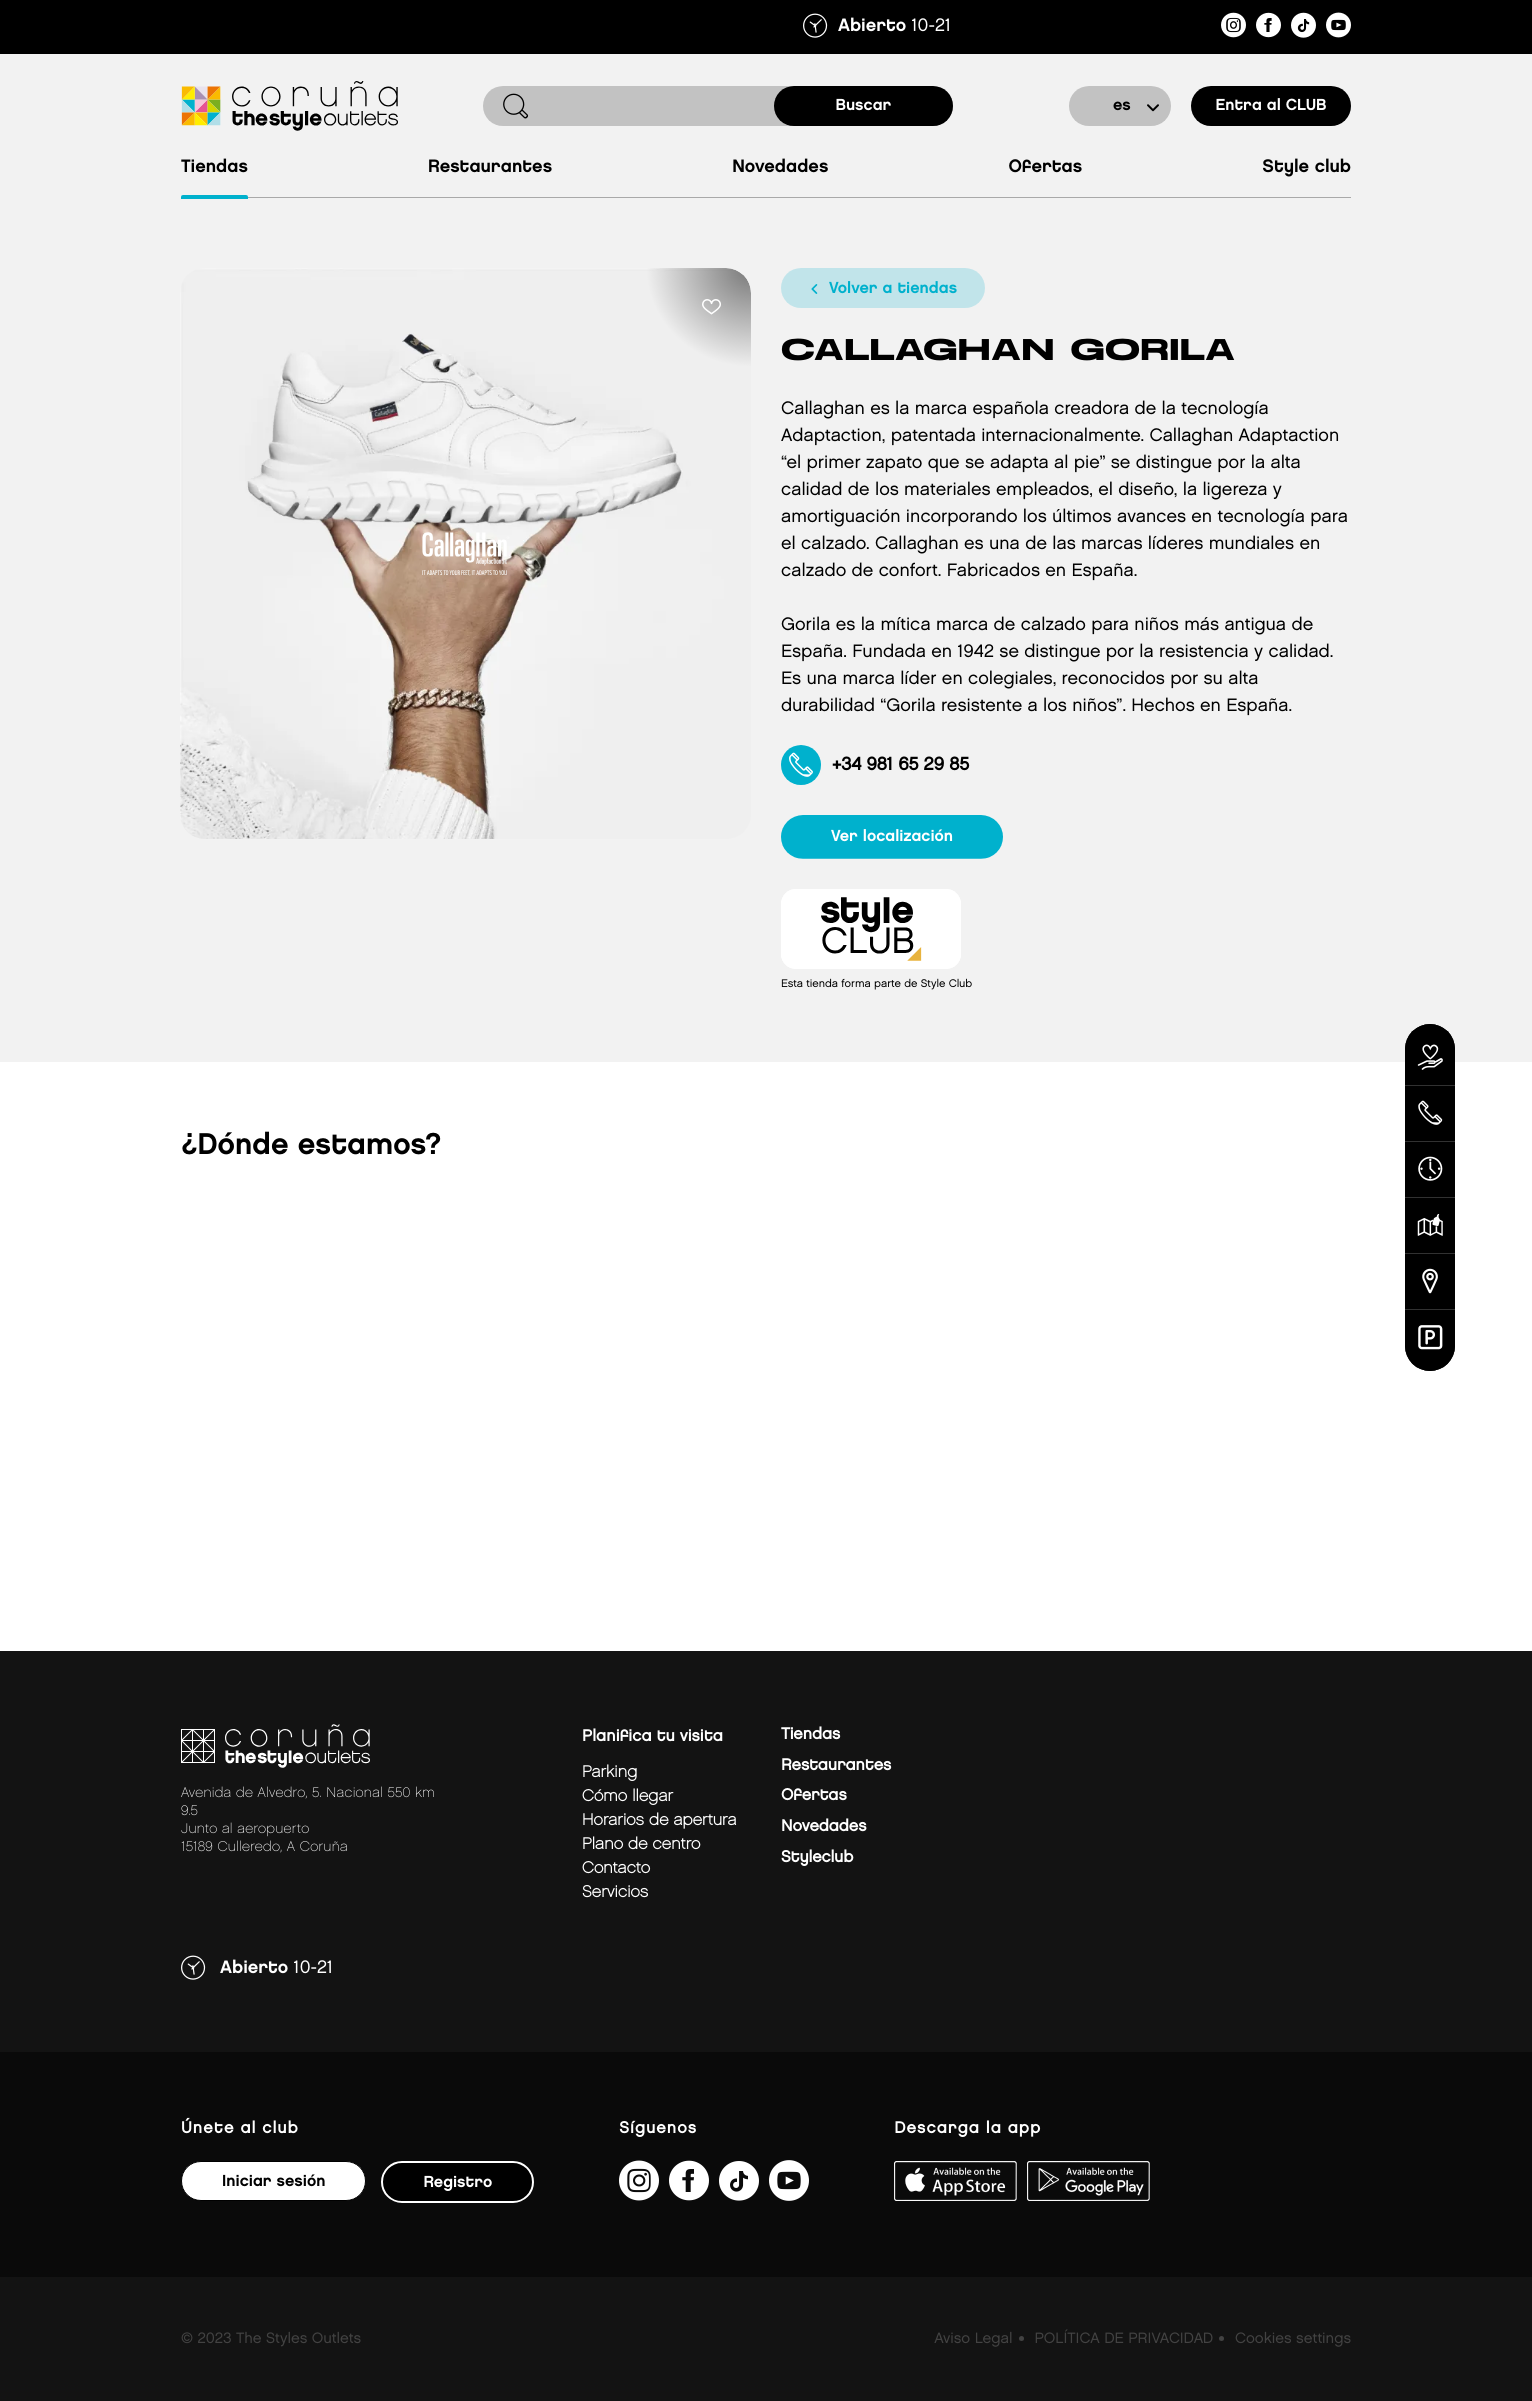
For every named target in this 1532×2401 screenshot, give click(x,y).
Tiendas (214, 167)
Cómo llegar (627, 1796)
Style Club (1306, 167)
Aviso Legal (973, 2339)
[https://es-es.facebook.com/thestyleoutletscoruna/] (1268, 28)
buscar (864, 105)
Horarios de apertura (659, 1820)
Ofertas (1045, 167)
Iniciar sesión (273, 2181)
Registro (457, 2182)
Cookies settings (1293, 2339)
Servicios (615, 1892)
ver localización (892, 836)
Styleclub (817, 1857)
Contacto (616, 1868)
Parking (609, 1772)
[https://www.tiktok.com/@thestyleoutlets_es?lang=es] (1303, 28)
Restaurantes (490, 167)
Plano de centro (641, 1844)
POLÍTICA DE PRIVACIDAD (1123, 2339)
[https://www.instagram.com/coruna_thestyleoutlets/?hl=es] (1233, 28)
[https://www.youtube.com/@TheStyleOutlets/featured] (1338, 28)
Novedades (780, 167)
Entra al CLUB (1270, 105)
